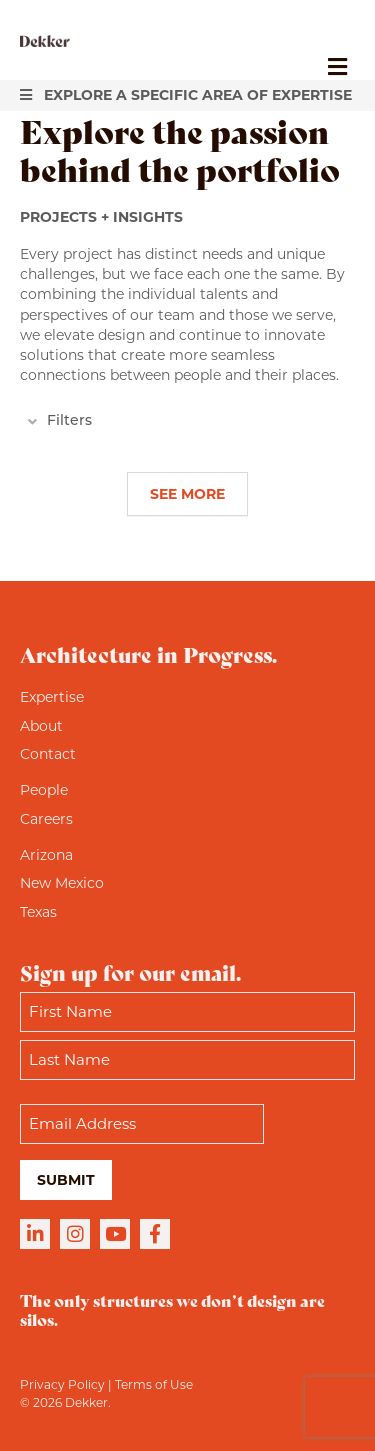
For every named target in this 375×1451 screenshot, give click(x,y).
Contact (48, 754)
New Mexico (62, 883)
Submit (66, 1180)
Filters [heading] (69, 421)
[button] (28, 422)
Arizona (46, 855)
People (44, 790)
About (41, 726)
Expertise (52, 697)
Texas (38, 912)
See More (187, 494)
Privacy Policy (62, 1384)
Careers (46, 819)
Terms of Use (154, 1384)
